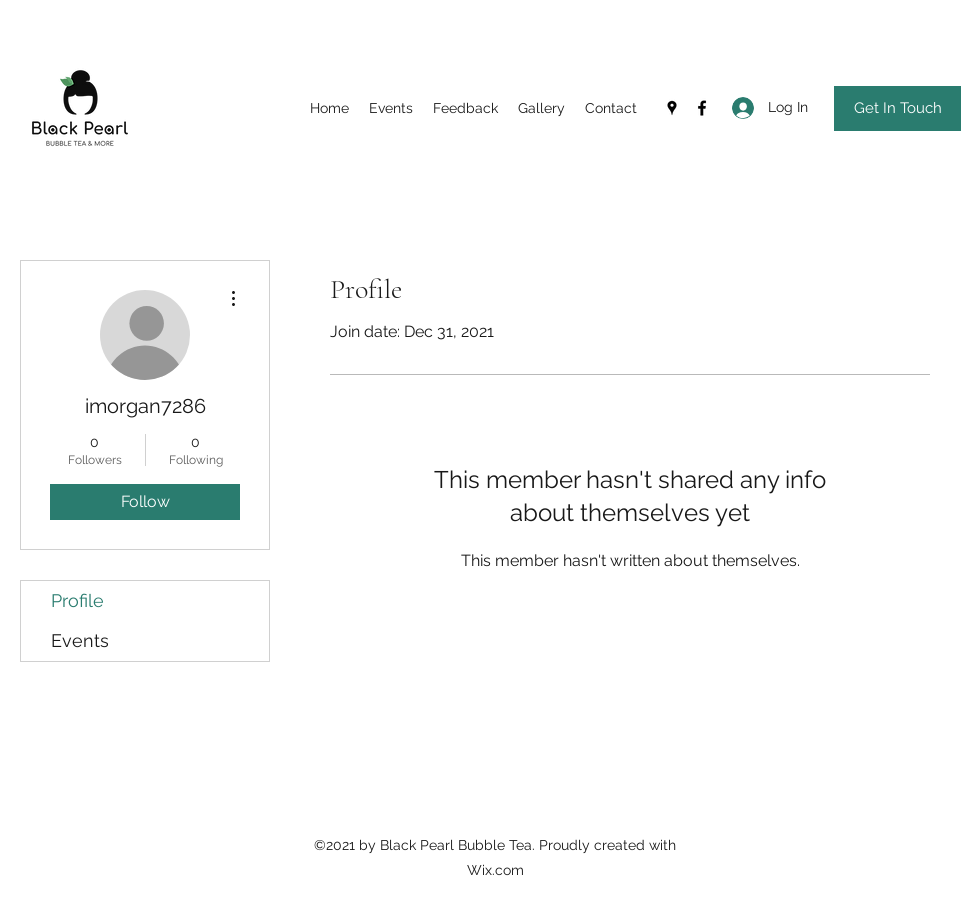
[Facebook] (702, 108)
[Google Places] (672, 108)
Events (80, 640)
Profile (77, 600)
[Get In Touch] (897, 108)
